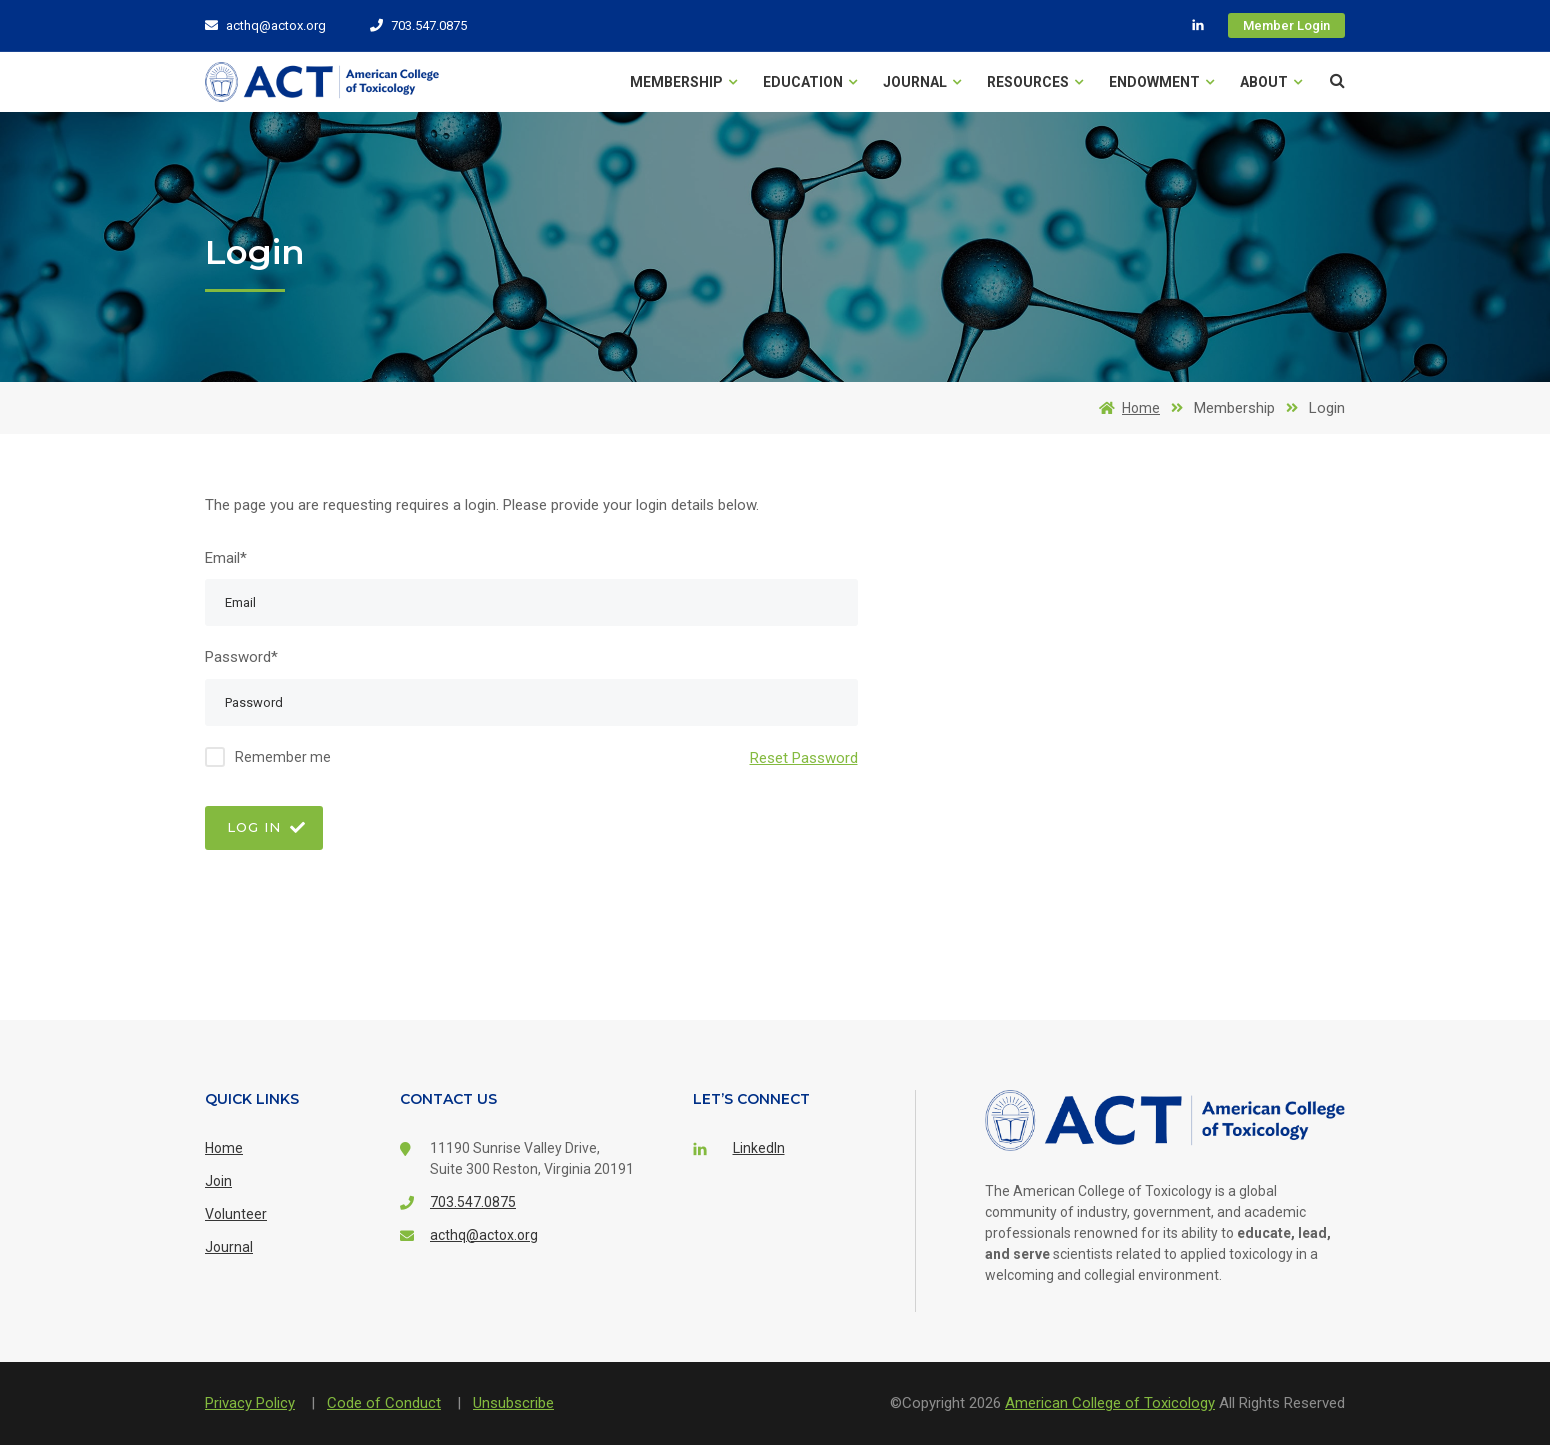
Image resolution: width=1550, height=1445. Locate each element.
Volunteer (236, 1214)
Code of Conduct (384, 1403)
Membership (683, 82)
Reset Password (804, 757)
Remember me (283, 757)
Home (1126, 408)
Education (810, 82)
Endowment (1161, 82)
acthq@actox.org (265, 25)
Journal (922, 82)
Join (218, 1181)
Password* (241, 657)
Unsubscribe (513, 1403)
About (1271, 82)
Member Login (1286, 25)
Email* (226, 558)
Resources (1035, 82)
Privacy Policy (250, 1403)
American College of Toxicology (1110, 1403)
